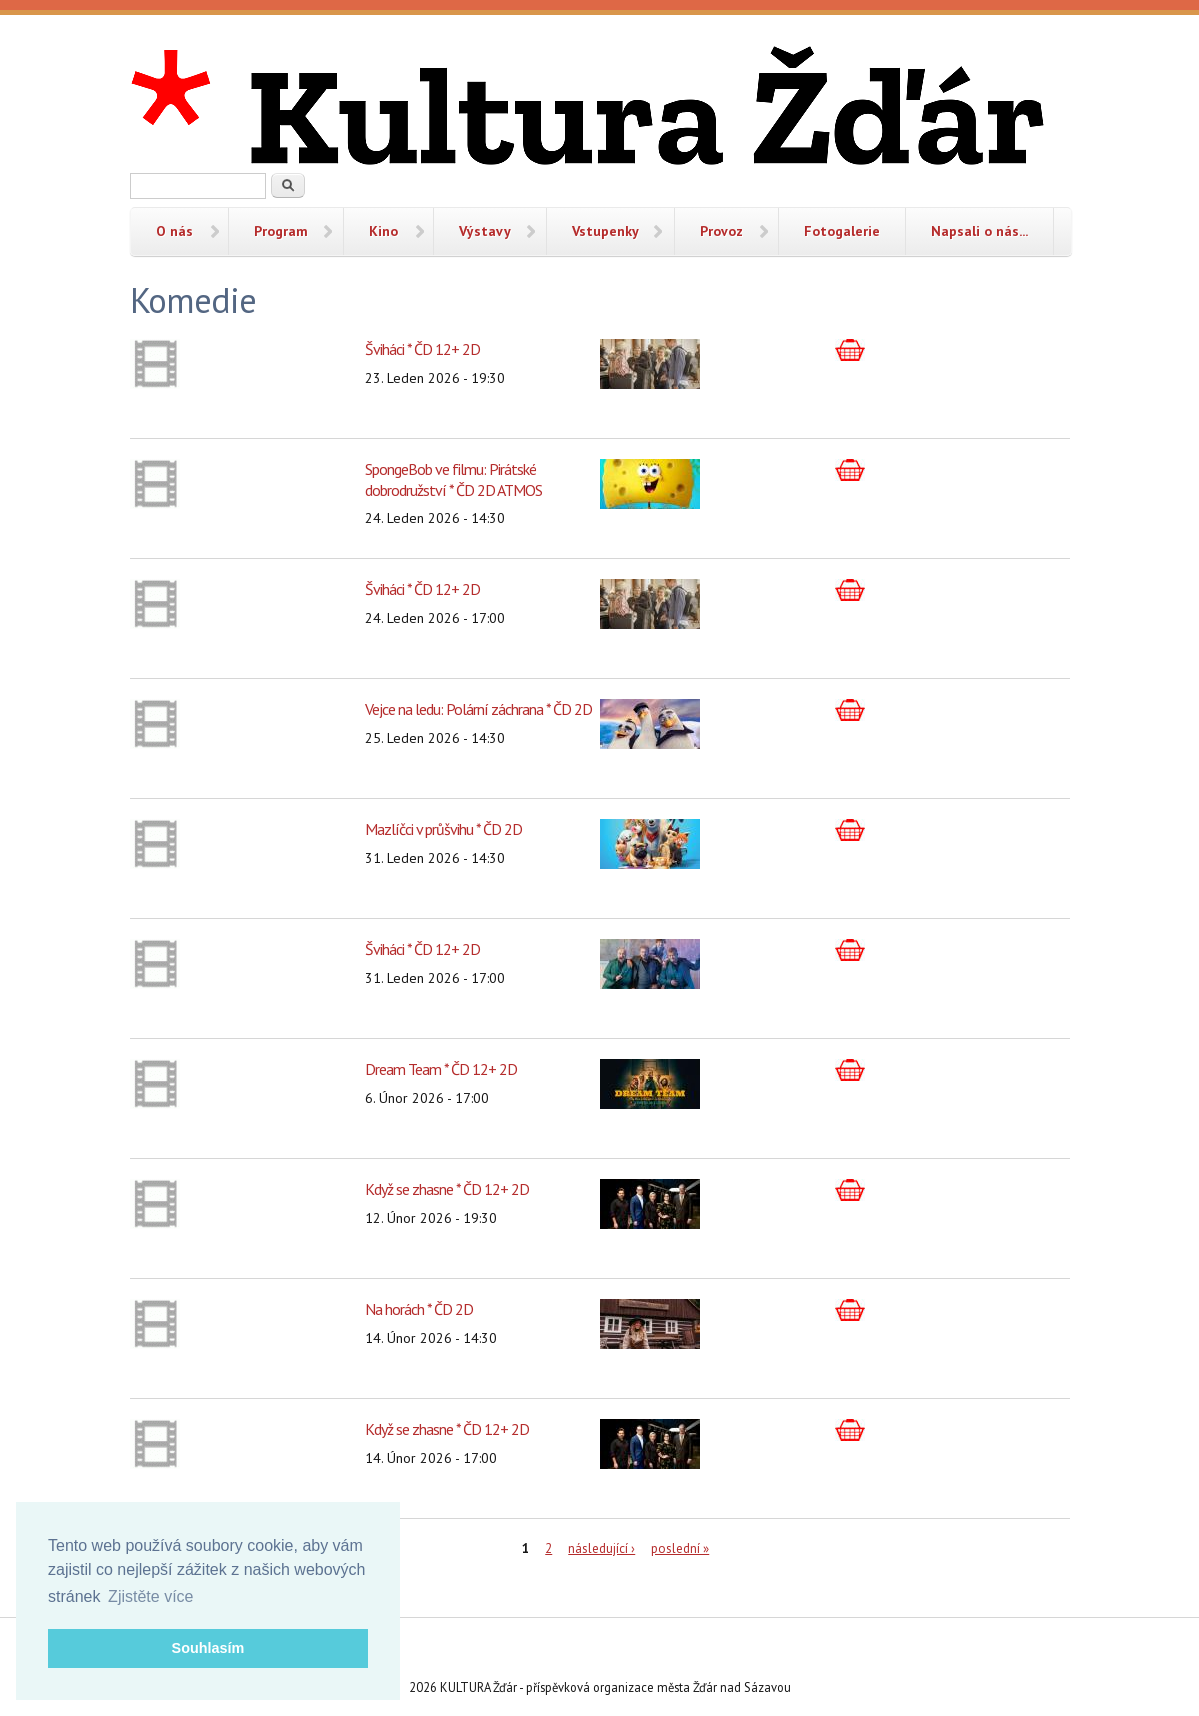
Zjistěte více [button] (150, 1596)
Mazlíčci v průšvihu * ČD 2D (443, 829)
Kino (383, 231)
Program (281, 231)
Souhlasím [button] (208, 1648)
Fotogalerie (842, 231)
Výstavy (485, 231)
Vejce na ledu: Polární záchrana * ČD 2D (478, 709)
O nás (174, 231)
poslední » (680, 1548)
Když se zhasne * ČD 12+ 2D (447, 1189)
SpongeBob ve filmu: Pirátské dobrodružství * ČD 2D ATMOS (453, 479)
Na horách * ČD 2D (419, 1309)
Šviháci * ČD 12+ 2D (422, 349)
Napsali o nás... (979, 231)
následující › (601, 1548)
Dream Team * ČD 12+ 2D (441, 1069)
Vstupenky (605, 231)
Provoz (721, 231)
